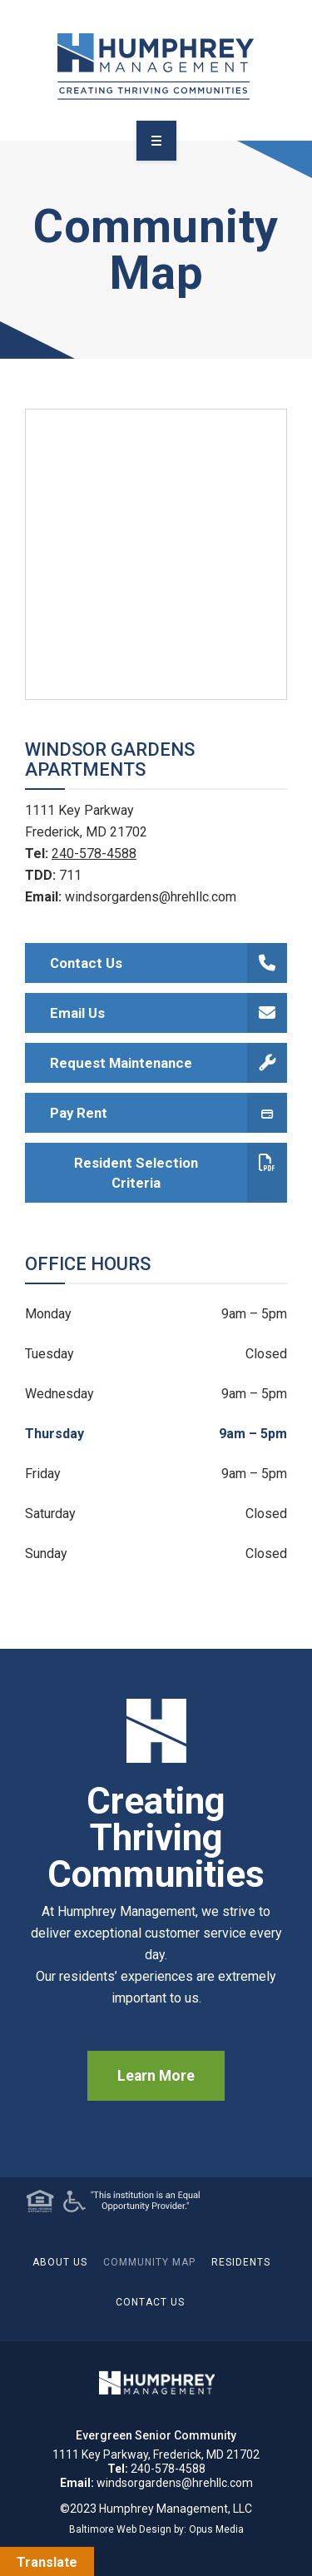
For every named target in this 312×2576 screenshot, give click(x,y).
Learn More (156, 2075)
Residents (240, 2262)
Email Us (168, 1013)
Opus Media (216, 2529)
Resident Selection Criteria (180, 1173)
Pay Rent (168, 1113)
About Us (59, 2262)
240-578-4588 (94, 853)
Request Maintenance (168, 1063)
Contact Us (168, 963)
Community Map (149, 2262)
